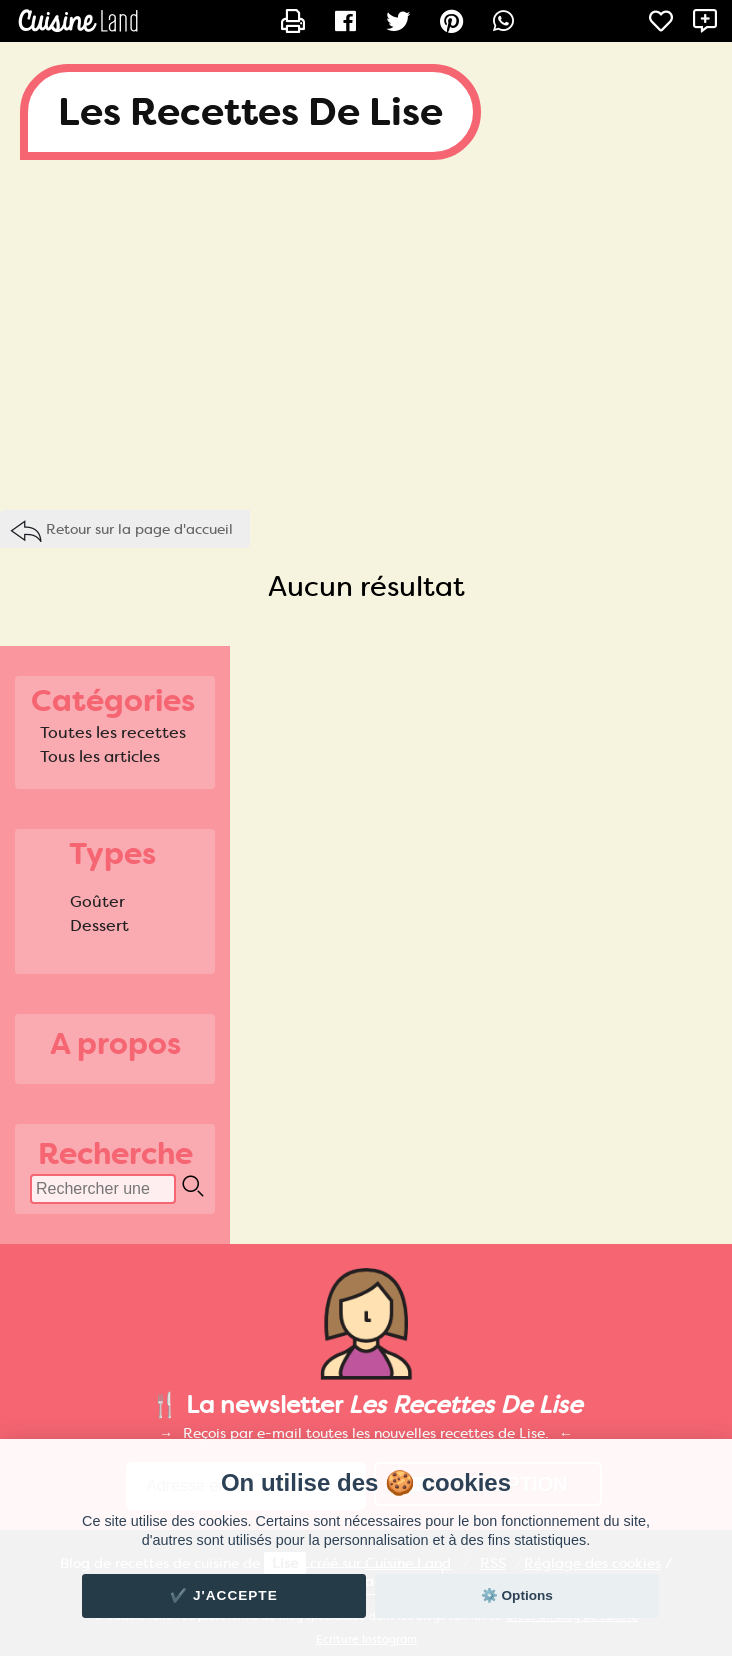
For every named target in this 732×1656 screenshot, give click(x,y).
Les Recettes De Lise (250, 112)
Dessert (99, 925)
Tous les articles (100, 756)
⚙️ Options (517, 1595)
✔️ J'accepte (224, 1595)
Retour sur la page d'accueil (139, 529)
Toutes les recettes (113, 732)
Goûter (97, 901)
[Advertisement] (366, 340)
